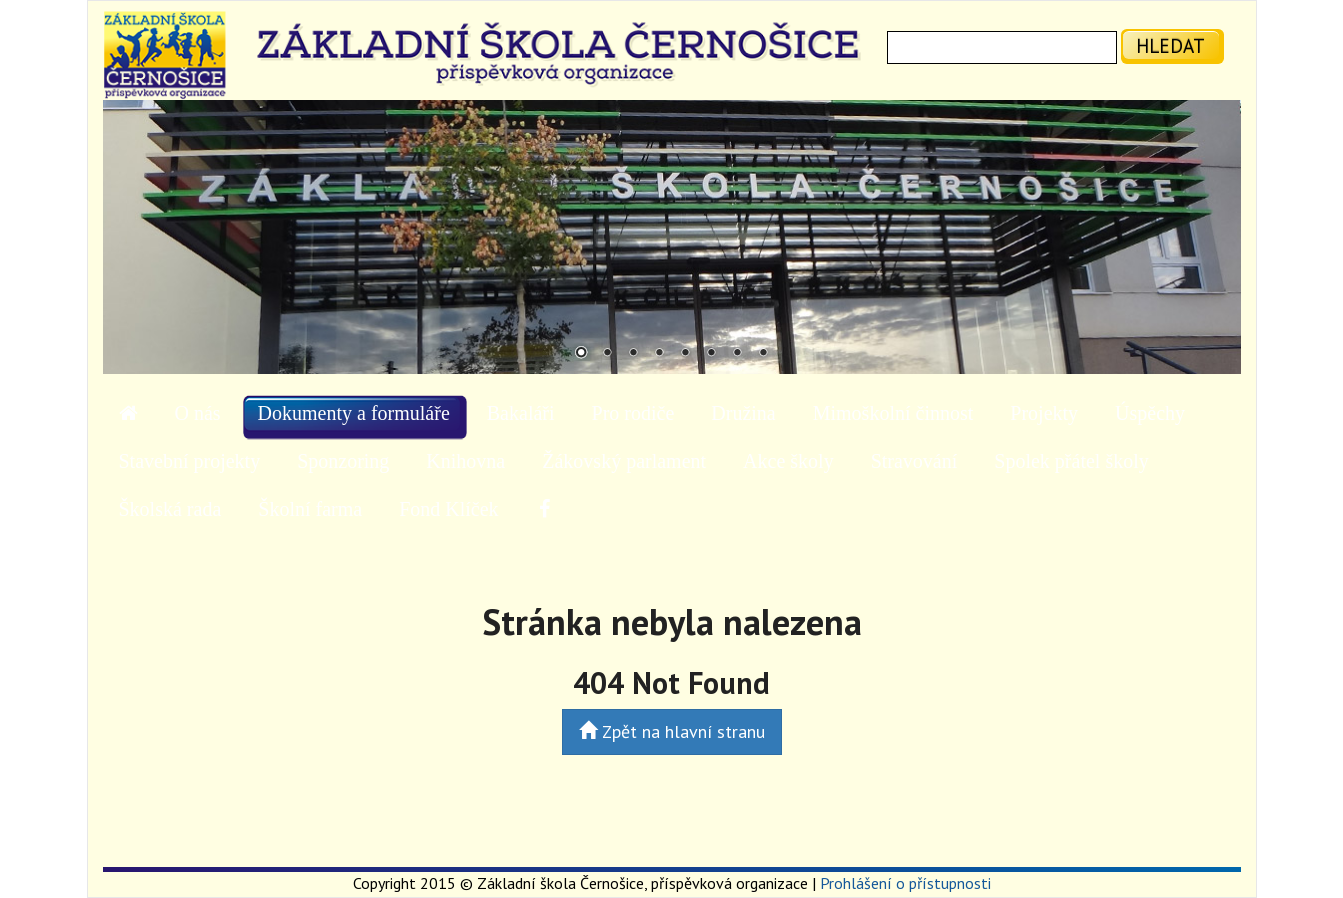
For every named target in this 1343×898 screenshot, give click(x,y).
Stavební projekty (190, 461)
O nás (198, 413)
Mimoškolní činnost (893, 413)
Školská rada (170, 509)
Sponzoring (343, 461)
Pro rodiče (633, 413)
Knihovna (465, 461)
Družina (743, 413)
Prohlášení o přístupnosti (905, 883)
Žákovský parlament (624, 461)
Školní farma (310, 509)
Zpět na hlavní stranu (672, 731)
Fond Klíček (448, 509)
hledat (1170, 45)
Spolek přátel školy (1071, 461)
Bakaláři (521, 413)
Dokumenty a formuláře (354, 413)
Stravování (914, 461)
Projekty (1044, 413)
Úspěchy (1150, 413)
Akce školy (788, 461)
